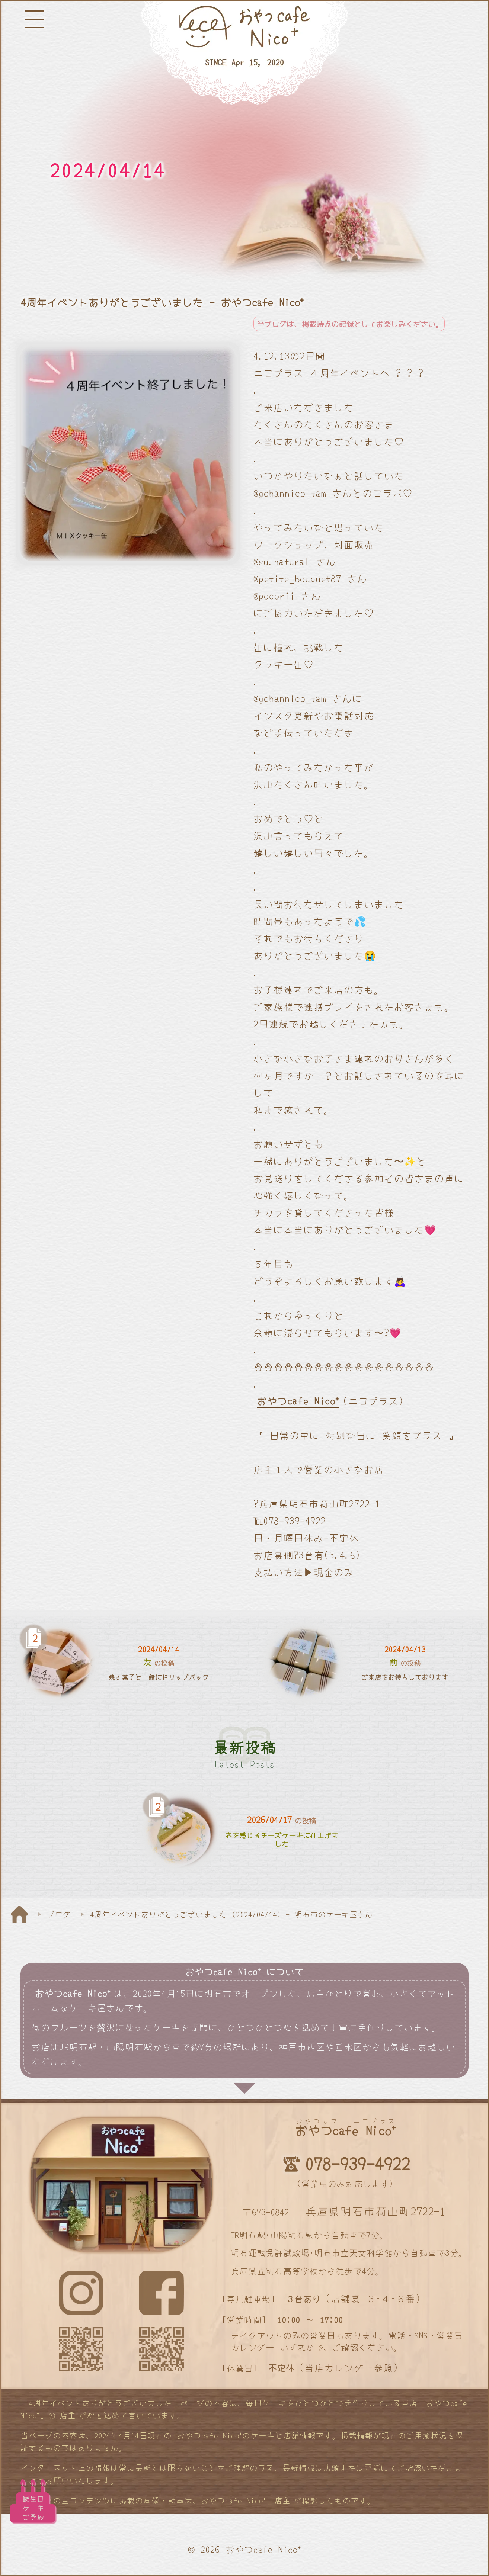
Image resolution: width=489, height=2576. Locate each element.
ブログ (59, 1914)
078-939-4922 (357, 2163)
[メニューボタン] (34, 19)
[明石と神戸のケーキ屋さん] (244, 53)
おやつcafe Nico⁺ (298, 1400)
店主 (68, 2415)
